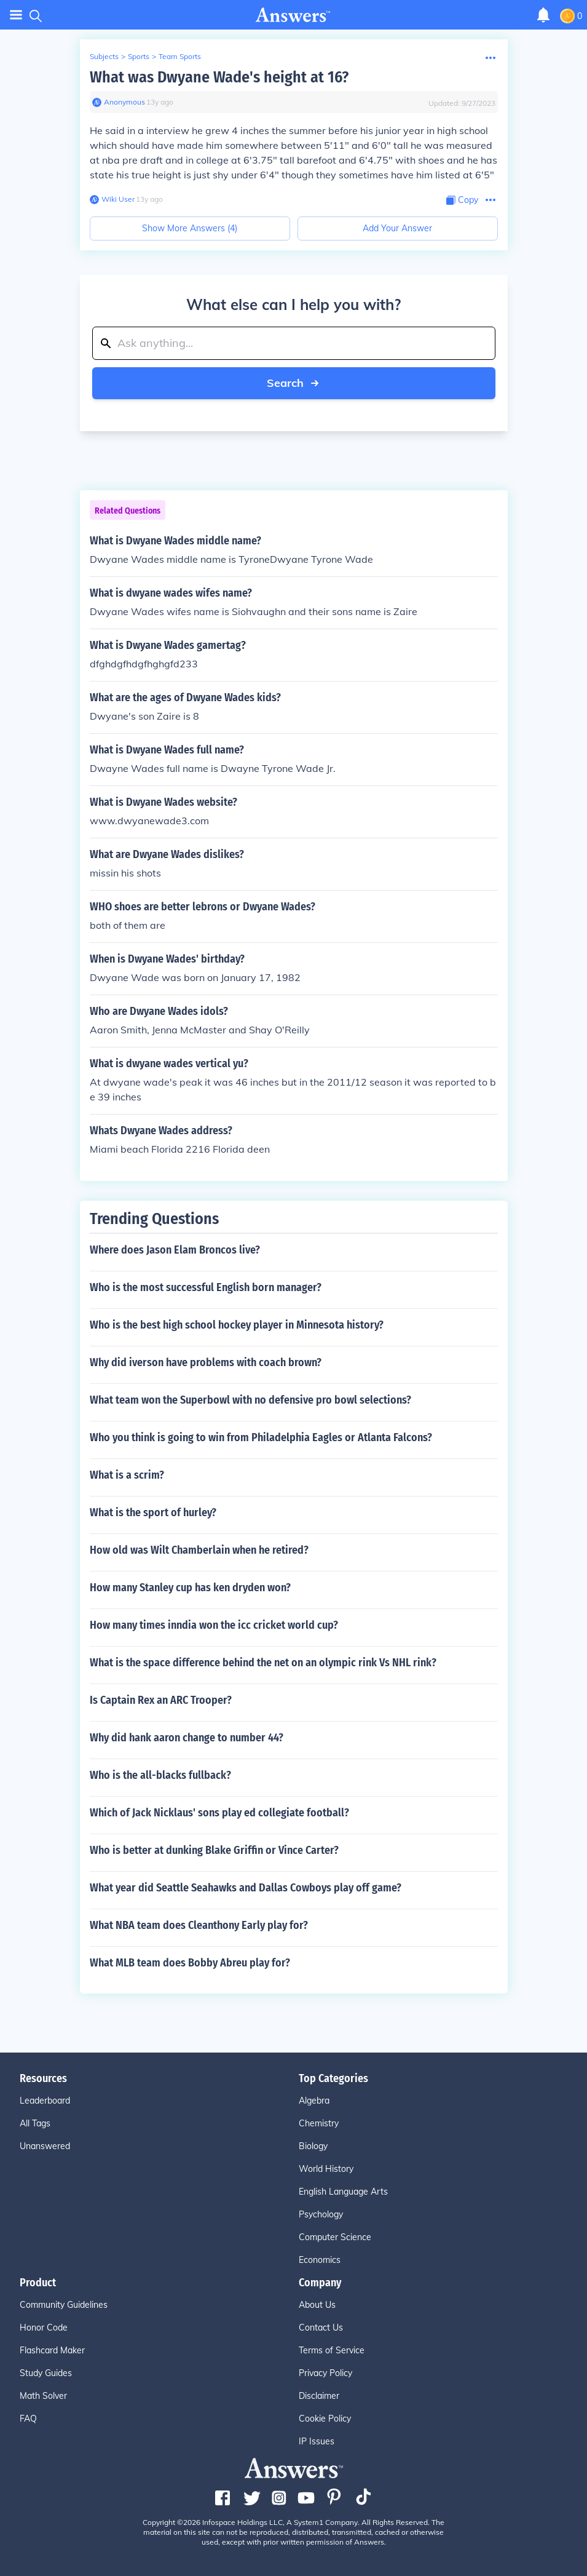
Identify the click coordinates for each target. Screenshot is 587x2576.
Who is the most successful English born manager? (205, 1287)
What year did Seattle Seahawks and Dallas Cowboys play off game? (245, 1887)
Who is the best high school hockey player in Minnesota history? (237, 1325)
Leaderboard (45, 2100)
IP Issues (316, 2441)
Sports (138, 56)
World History (326, 2168)
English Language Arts (343, 2191)
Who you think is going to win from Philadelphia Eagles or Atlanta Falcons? (261, 1437)
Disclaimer (319, 2395)
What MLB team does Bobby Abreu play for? (190, 1963)
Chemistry (319, 2123)
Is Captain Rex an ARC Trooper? (161, 1700)
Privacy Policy (325, 2373)
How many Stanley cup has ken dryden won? (190, 1587)
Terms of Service (331, 2350)
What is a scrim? (127, 1475)
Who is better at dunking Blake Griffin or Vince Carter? (214, 1850)
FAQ (28, 2418)
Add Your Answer (397, 228)
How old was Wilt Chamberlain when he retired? (199, 1550)
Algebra (314, 2100)
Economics (320, 2259)
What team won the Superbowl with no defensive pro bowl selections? (250, 1400)
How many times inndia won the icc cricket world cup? (214, 1625)
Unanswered (45, 2146)
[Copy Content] (462, 200)
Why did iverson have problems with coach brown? (205, 1362)
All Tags (35, 2123)
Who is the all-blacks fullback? (160, 1775)
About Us (317, 2304)
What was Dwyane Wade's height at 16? (219, 77)
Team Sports (180, 56)
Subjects (104, 56)
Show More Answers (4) (189, 228)
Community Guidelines (64, 2304)
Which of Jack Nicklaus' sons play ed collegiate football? (219, 1812)
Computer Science (335, 2237)
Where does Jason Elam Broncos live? (175, 1250)
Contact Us (321, 2327)
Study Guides (46, 2373)
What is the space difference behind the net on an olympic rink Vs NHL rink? (263, 1662)
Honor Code (44, 2327)
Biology (313, 2146)
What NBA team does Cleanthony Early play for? (199, 1925)
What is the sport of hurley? (153, 1512)
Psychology (321, 2214)
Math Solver (43, 2395)
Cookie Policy (325, 2418)
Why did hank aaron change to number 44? (186, 1737)
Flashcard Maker (52, 2350)
